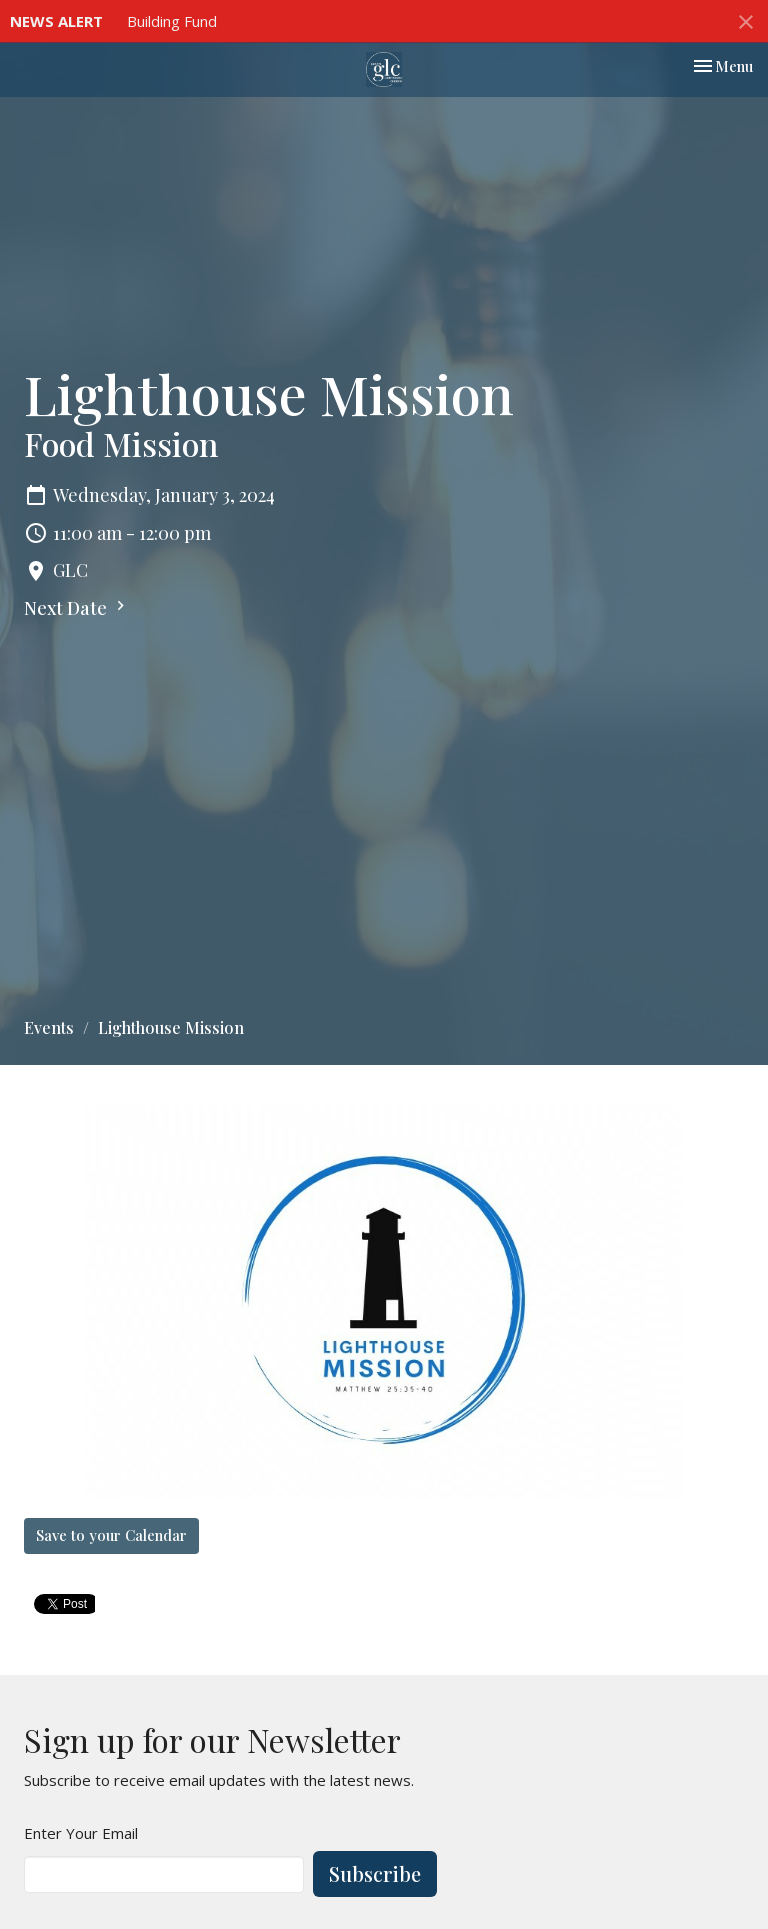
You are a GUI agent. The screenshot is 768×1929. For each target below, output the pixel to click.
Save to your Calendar (111, 1535)
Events (49, 1027)
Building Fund (172, 21)
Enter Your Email (81, 1833)
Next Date (77, 608)
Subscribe (375, 1873)
